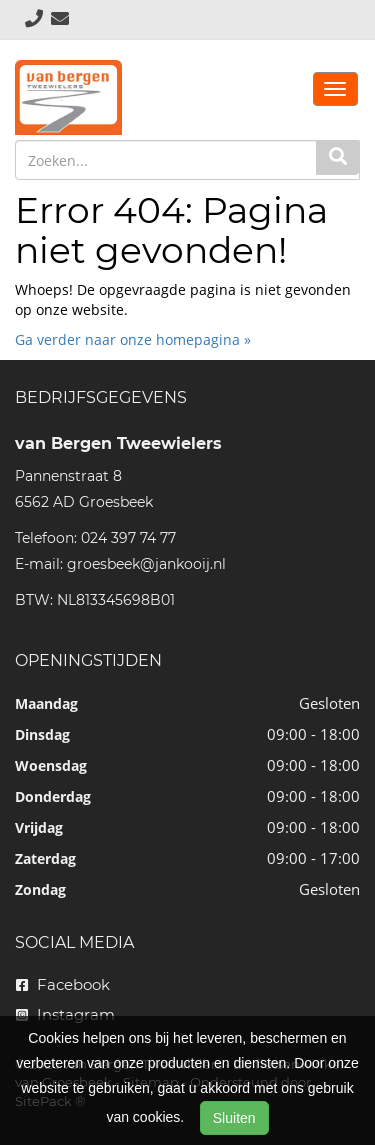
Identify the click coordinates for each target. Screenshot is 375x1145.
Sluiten (234, 1118)
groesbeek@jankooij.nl (146, 564)
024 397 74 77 (128, 538)
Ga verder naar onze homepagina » (133, 339)
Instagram (65, 1014)
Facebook (63, 984)
